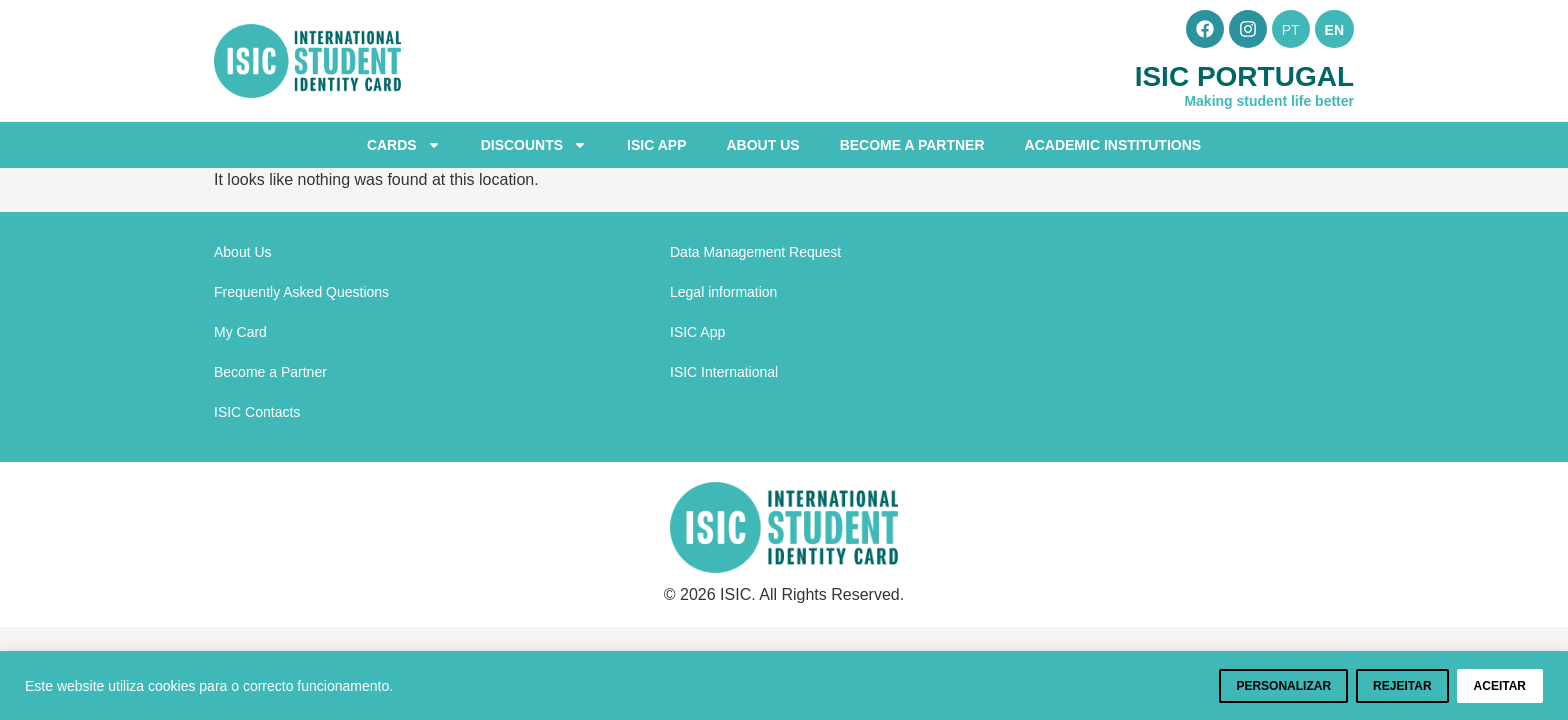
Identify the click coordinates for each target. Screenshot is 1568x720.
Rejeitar (1402, 686)
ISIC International (724, 372)
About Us (763, 145)
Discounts (534, 145)
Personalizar (1283, 686)
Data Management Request (755, 252)
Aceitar (1500, 686)
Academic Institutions (1113, 145)
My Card (240, 332)
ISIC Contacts (257, 412)
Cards (404, 145)
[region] (784, 685)
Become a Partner (912, 145)
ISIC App (656, 145)
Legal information (723, 292)
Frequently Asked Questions (301, 292)
